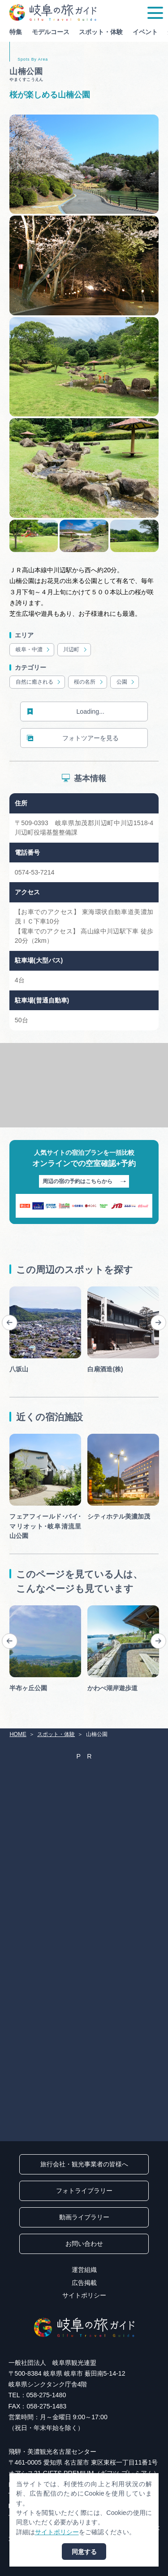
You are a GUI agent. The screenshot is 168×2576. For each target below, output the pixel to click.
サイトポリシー (84, 2295)
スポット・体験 (101, 31)
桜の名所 (89, 682)
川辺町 (75, 650)
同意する (84, 2551)
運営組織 (84, 2269)
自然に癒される (39, 682)
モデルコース (50, 31)
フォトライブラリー (84, 2190)
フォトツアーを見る (73, 738)
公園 (126, 682)
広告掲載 (84, 2282)
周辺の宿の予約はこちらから (84, 1181)
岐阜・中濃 (33, 650)
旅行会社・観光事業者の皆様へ (84, 2164)
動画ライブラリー (84, 2217)
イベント (145, 31)
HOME (17, 1734)
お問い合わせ (84, 2243)
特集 (15, 31)
